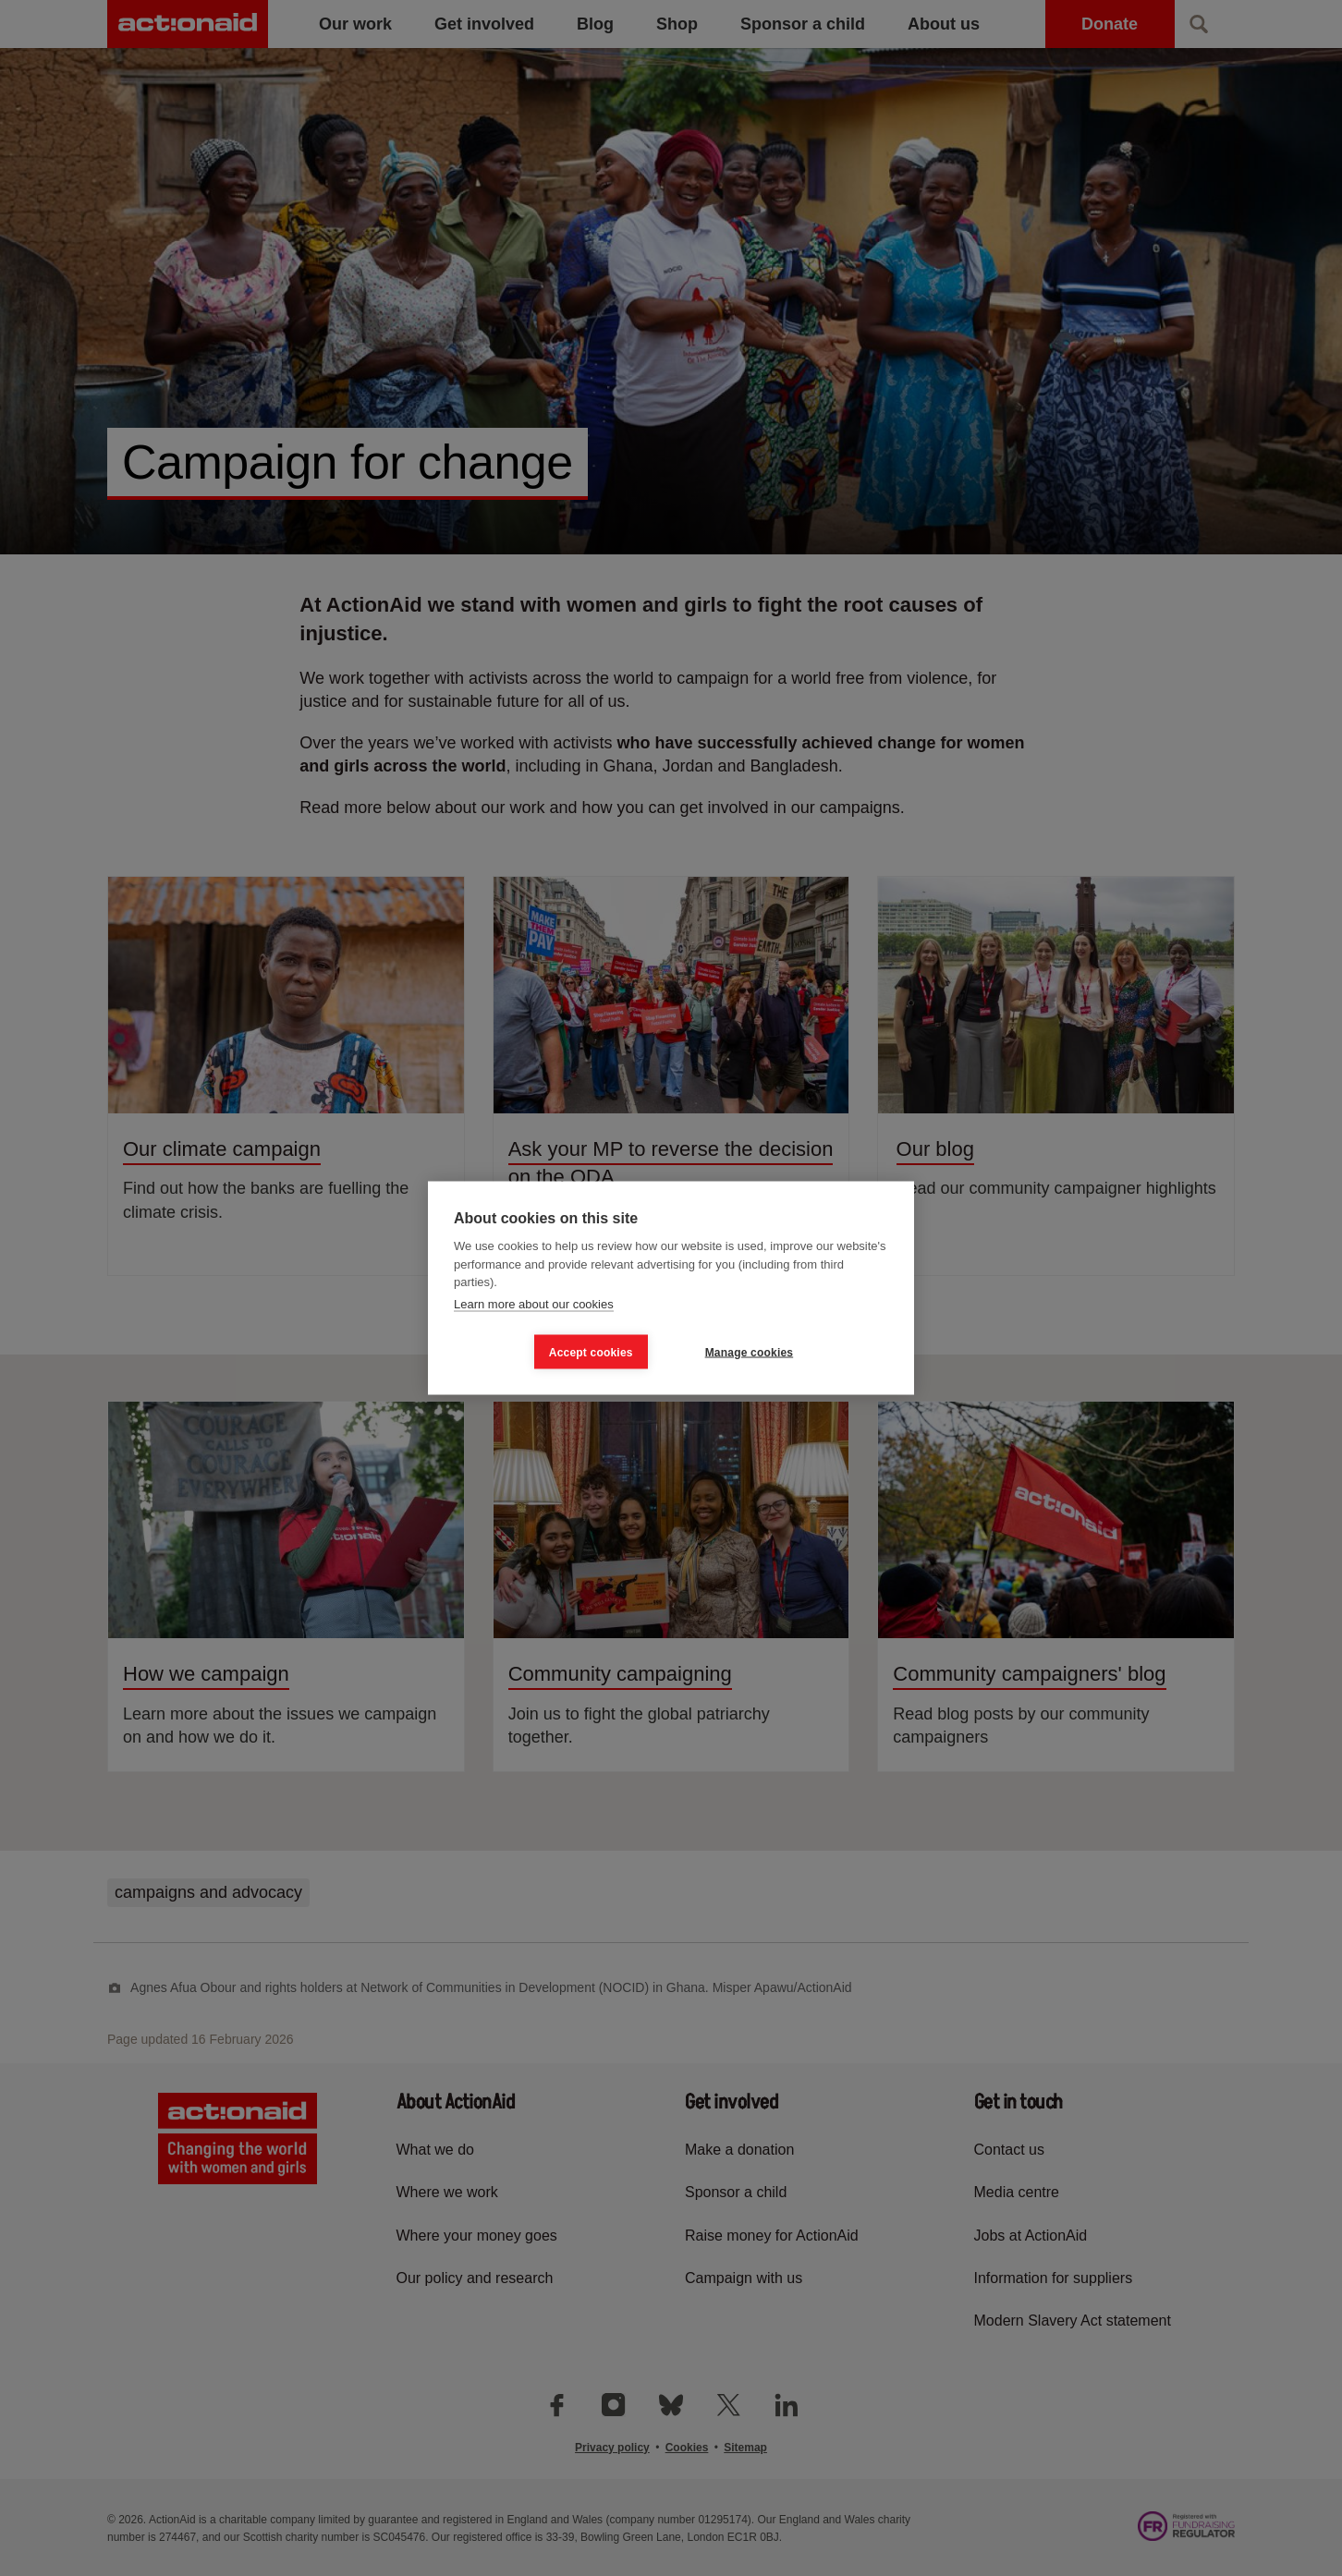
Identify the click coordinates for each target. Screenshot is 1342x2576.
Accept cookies (591, 1351)
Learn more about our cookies (534, 1303)
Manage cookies (749, 1351)
